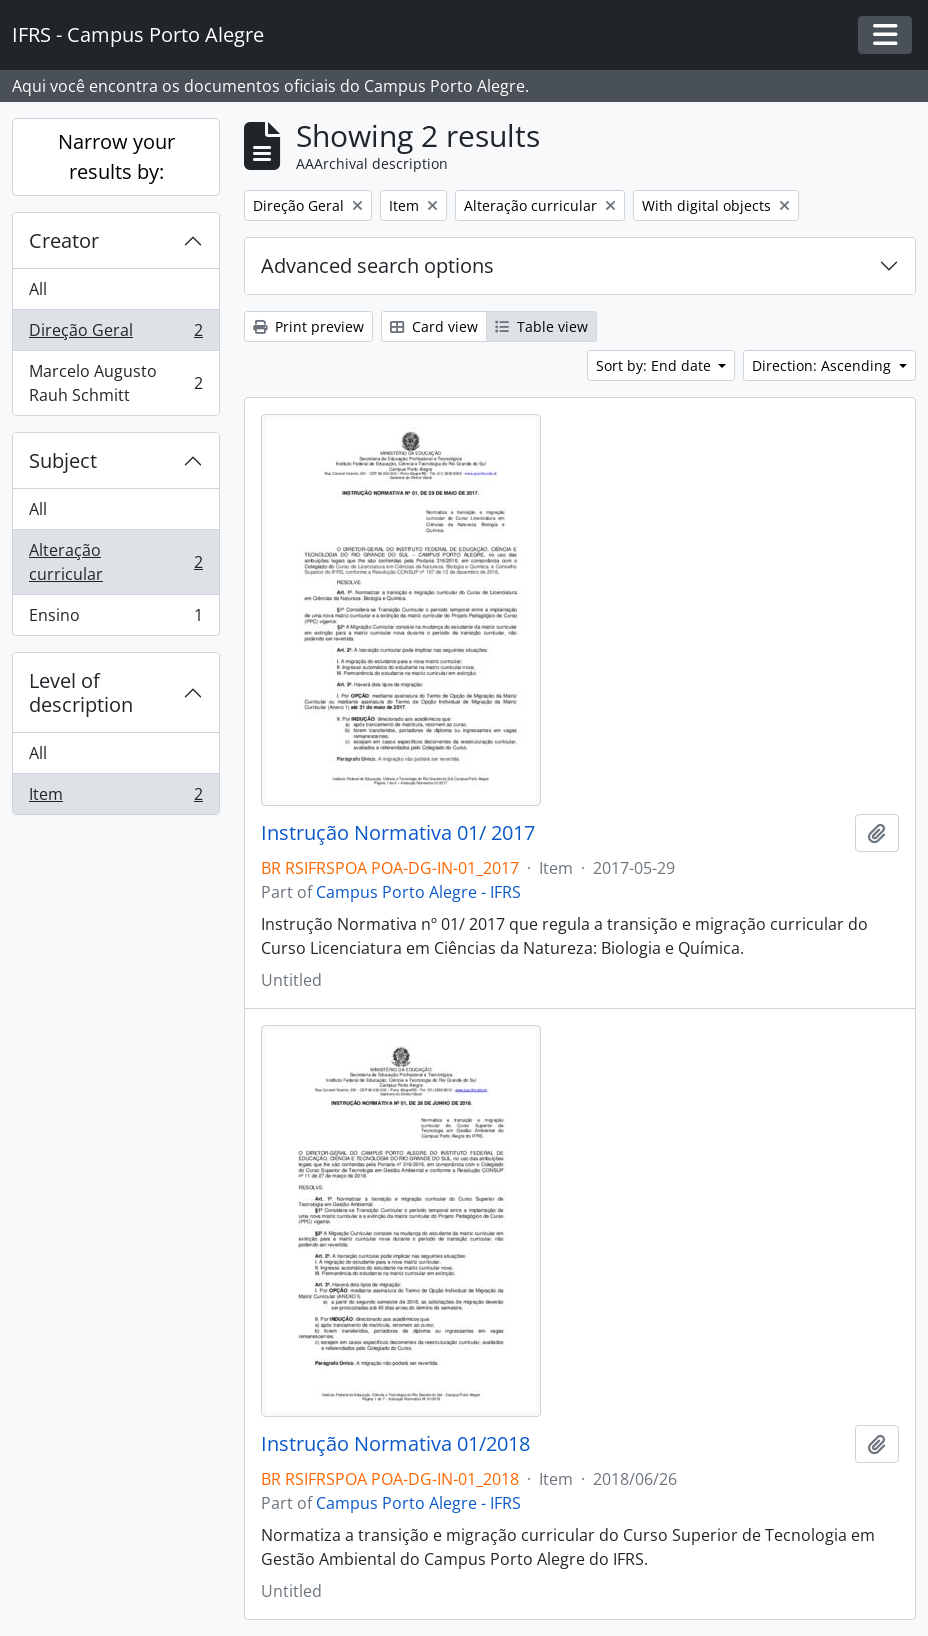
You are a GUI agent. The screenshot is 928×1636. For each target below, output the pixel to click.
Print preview (308, 326)
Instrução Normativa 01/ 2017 (398, 833)
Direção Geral (115, 334)
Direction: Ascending (823, 365)
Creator (64, 240)
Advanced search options (377, 265)
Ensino (115, 619)
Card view (434, 326)
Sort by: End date (655, 365)
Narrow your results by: (116, 156)
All (38, 289)
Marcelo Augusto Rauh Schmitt (115, 383)
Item (115, 798)
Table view (541, 326)
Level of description (81, 692)
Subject (63, 460)
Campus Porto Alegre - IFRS (418, 892)
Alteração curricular (115, 562)
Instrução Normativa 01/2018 (395, 1444)
